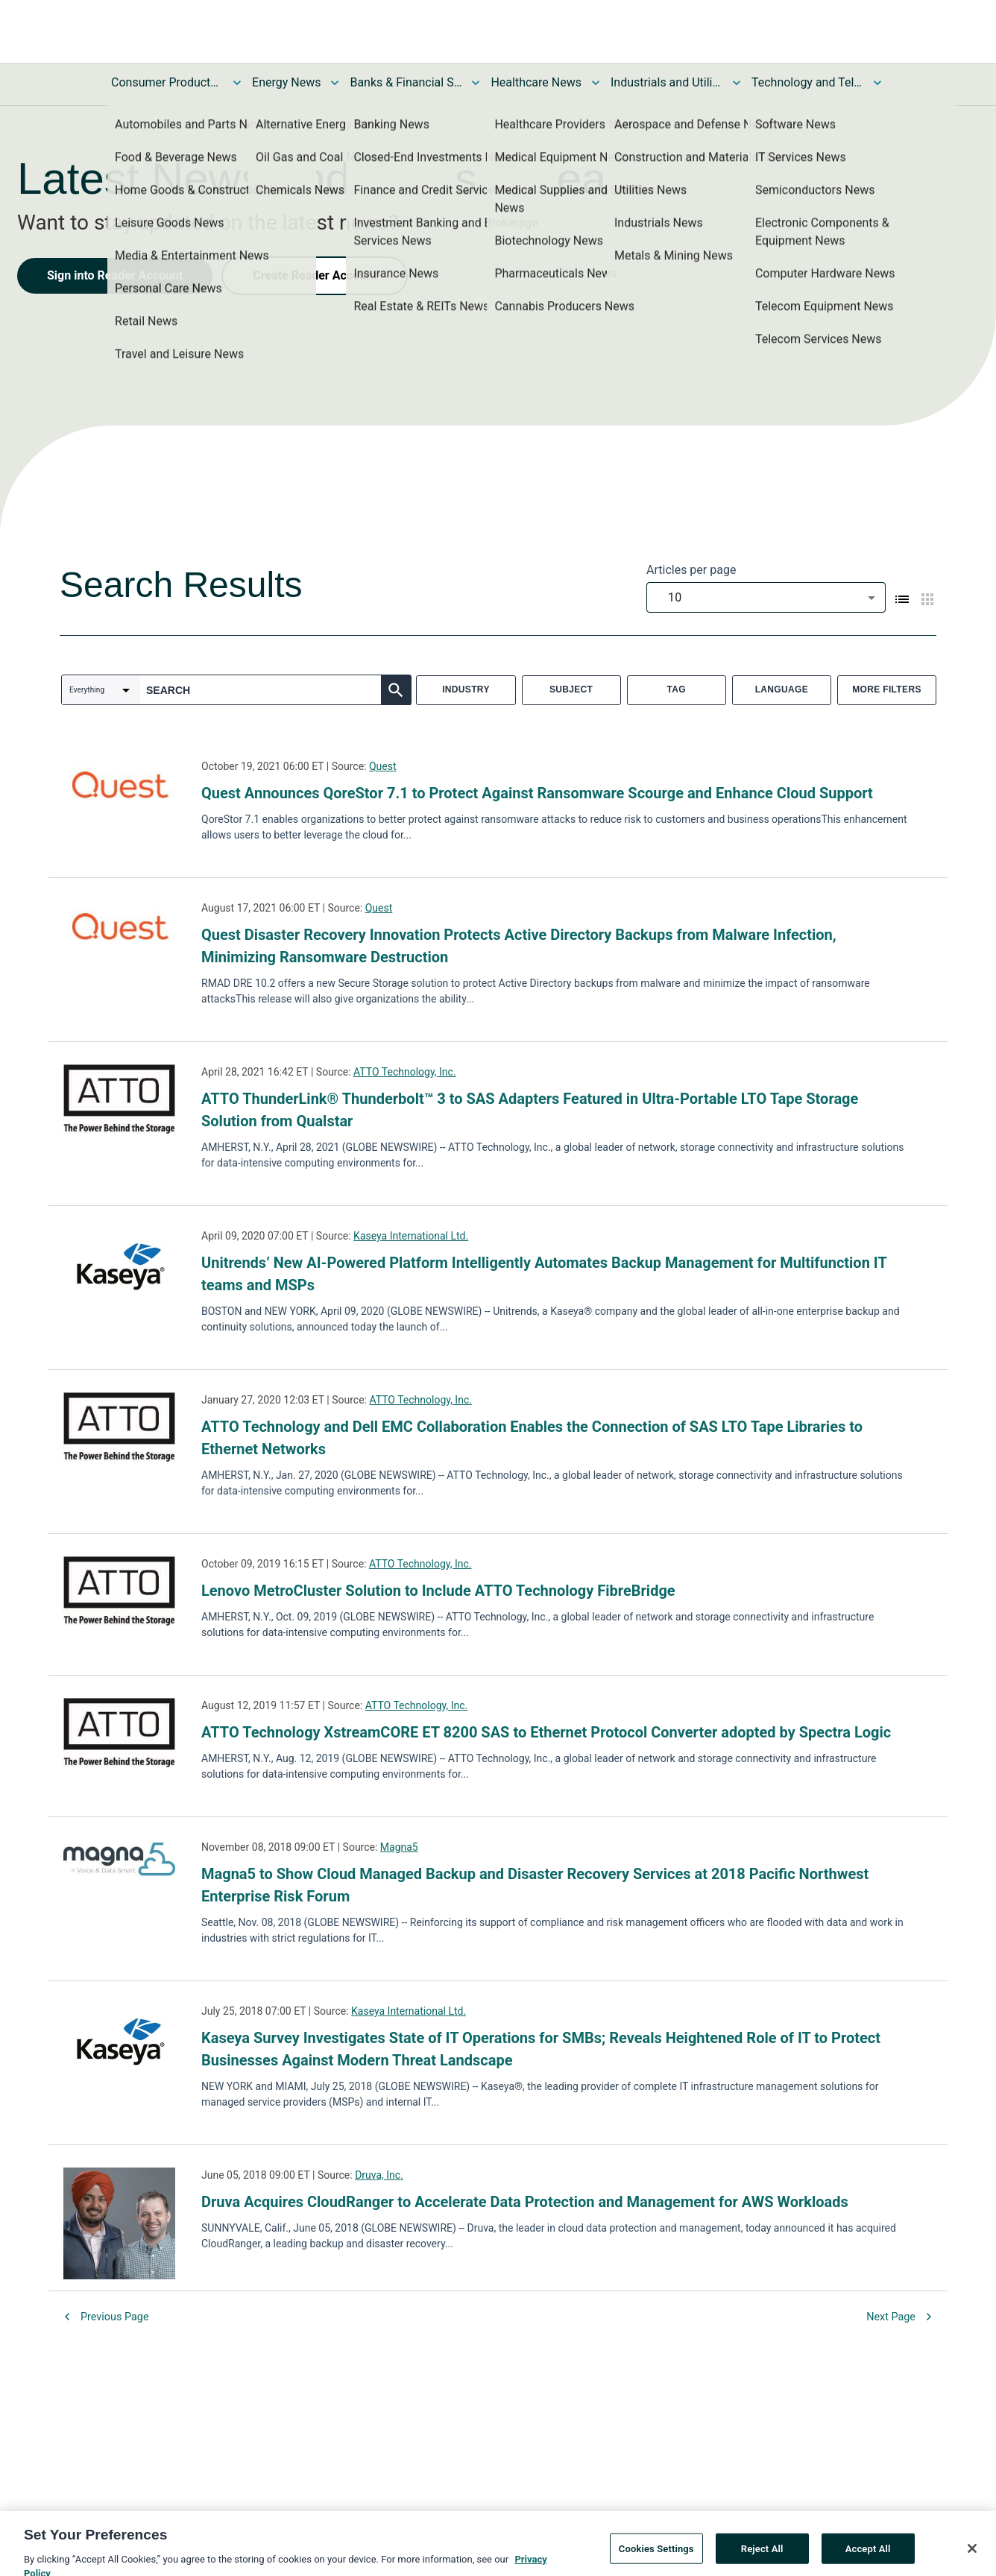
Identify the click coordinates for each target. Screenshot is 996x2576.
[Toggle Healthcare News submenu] (595, 82)
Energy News (286, 82)
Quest (383, 766)
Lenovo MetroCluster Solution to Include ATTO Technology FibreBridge (438, 1591)
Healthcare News (536, 82)
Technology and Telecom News (807, 82)
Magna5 (399, 1847)
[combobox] (766, 597)
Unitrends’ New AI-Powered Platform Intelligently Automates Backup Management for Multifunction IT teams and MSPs (543, 1274)
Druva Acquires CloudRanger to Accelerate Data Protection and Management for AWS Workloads (524, 2202)
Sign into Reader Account (115, 275)
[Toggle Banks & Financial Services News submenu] (475, 82)
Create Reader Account (314, 275)
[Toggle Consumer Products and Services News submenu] (237, 82)
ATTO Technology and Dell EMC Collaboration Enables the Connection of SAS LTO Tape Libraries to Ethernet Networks (532, 1438)
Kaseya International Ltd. (410, 1236)
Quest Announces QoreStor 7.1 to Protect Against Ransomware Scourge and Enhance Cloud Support (537, 793)
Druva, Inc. (379, 2175)
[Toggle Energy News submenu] (334, 82)
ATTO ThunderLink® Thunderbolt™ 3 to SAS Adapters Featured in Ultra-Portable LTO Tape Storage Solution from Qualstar (529, 1110)
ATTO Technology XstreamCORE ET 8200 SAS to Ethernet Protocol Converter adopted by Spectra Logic (546, 1732)
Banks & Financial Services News (405, 82)
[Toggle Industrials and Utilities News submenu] (736, 82)
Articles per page (691, 570)
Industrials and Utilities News (666, 82)
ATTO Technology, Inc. (404, 1072)
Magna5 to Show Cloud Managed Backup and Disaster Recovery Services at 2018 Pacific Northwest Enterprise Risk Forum (535, 1885)
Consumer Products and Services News (167, 82)
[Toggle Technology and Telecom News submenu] (877, 82)
